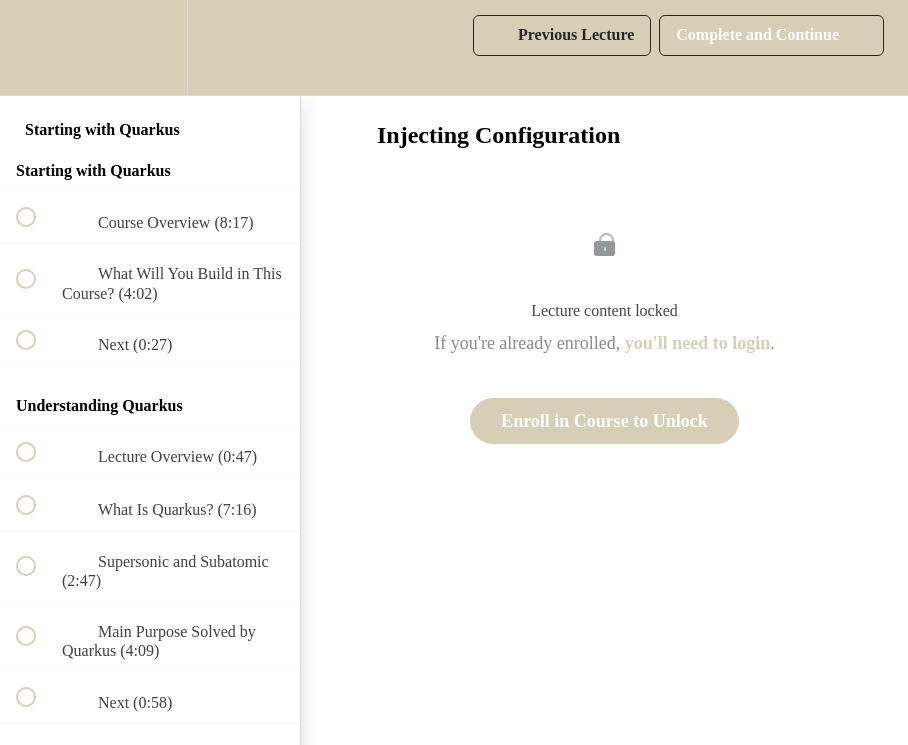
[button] (37, 47)
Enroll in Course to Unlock (604, 421)
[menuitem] (150, 47)
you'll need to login (698, 343)
